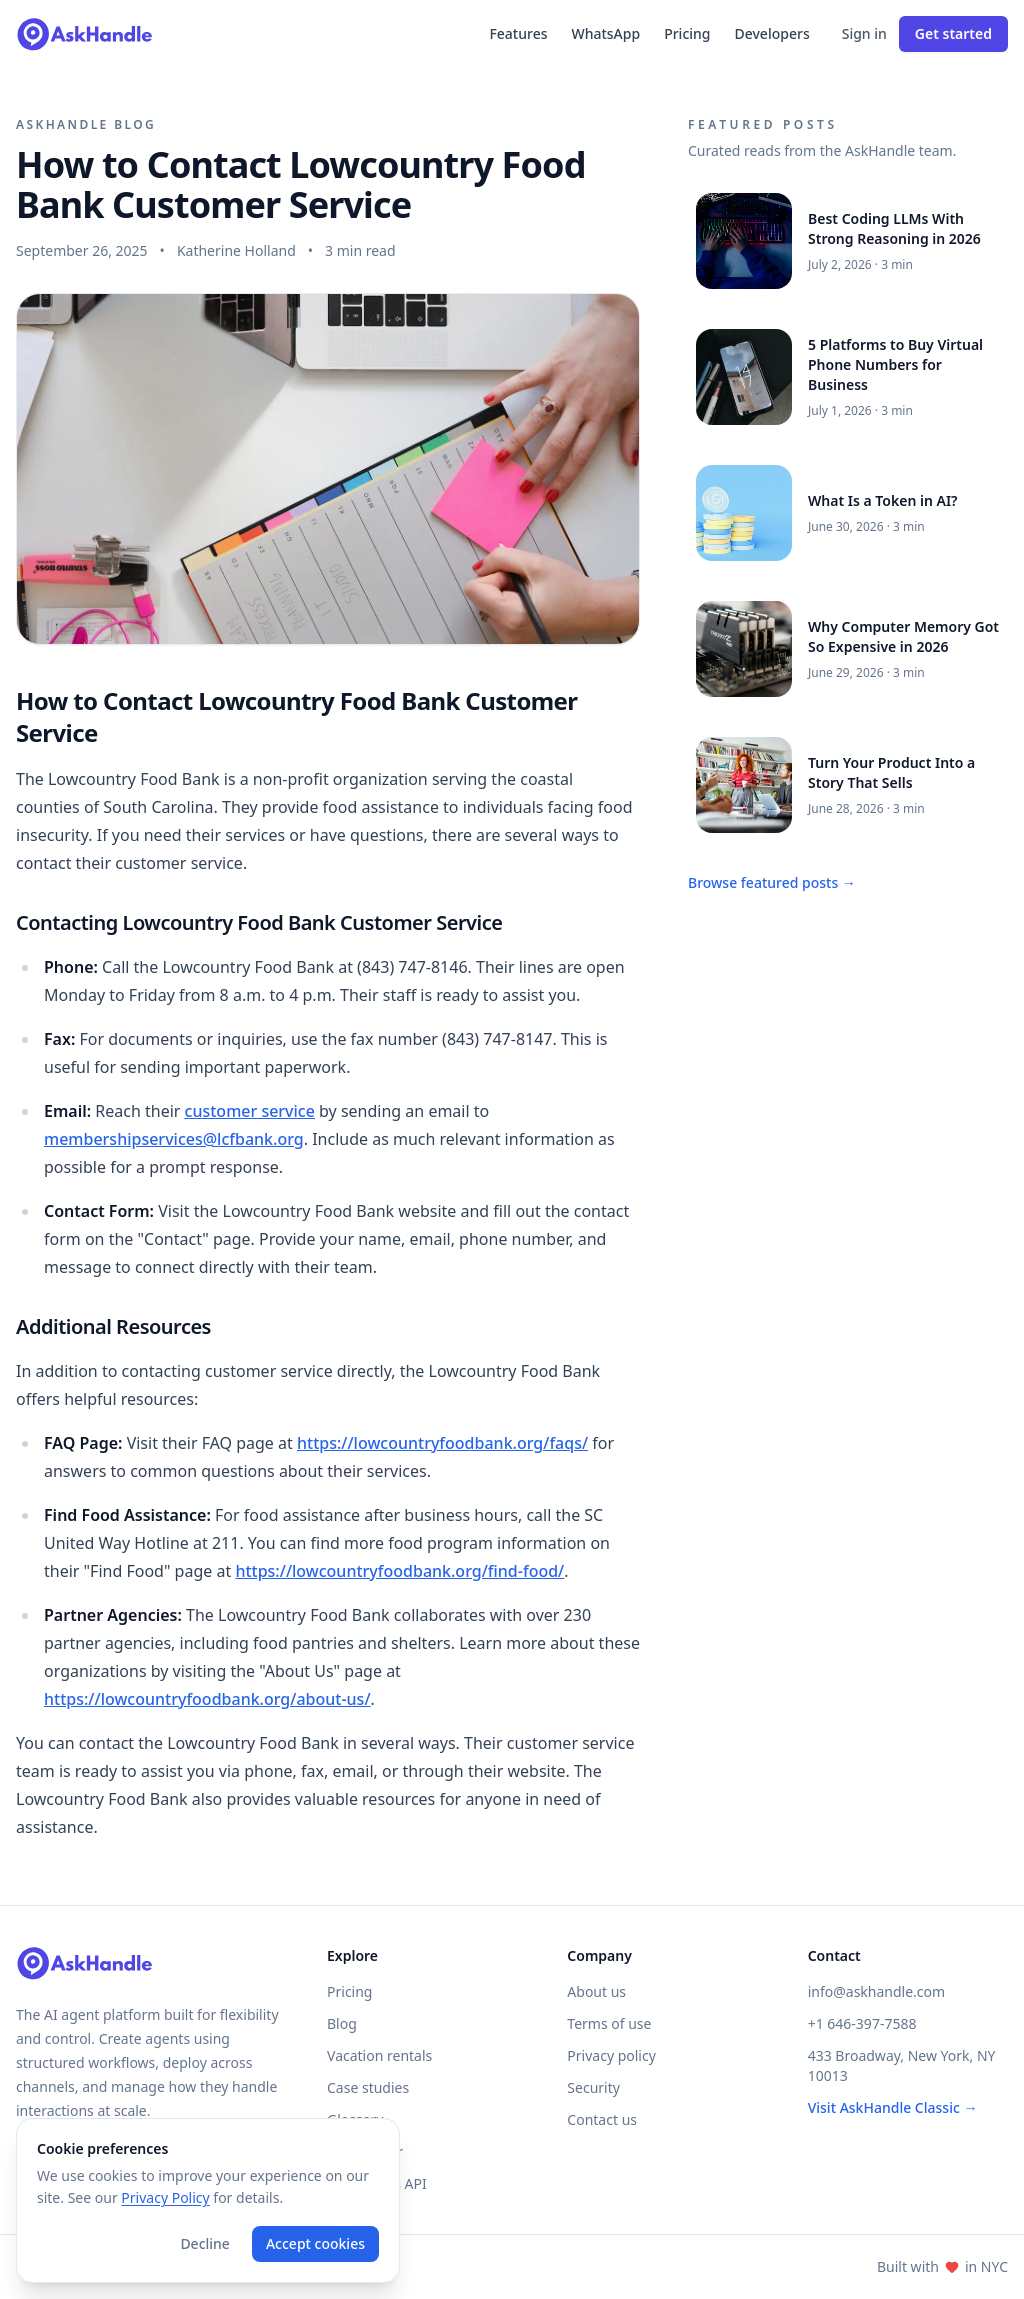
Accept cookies (315, 2243)
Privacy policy (611, 2055)
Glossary (355, 2119)
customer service (250, 1111)
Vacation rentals (379, 2055)
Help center (365, 2151)
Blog (342, 2023)
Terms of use (609, 2023)
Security (593, 2087)
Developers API (377, 2183)
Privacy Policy (165, 2197)
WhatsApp (605, 33)
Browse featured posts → (772, 882)
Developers (772, 33)
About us (596, 1991)
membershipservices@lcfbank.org (174, 1139)
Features (518, 33)
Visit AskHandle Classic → (893, 2107)
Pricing (687, 33)
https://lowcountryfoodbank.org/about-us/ (207, 1699)
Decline (205, 2243)
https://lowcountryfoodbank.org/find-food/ (399, 1571)
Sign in (864, 33)
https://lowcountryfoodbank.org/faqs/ (442, 1443)
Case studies (368, 2087)
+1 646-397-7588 (862, 2023)
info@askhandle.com (876, 1991)
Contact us (602, 2119)
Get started (953, 33)
